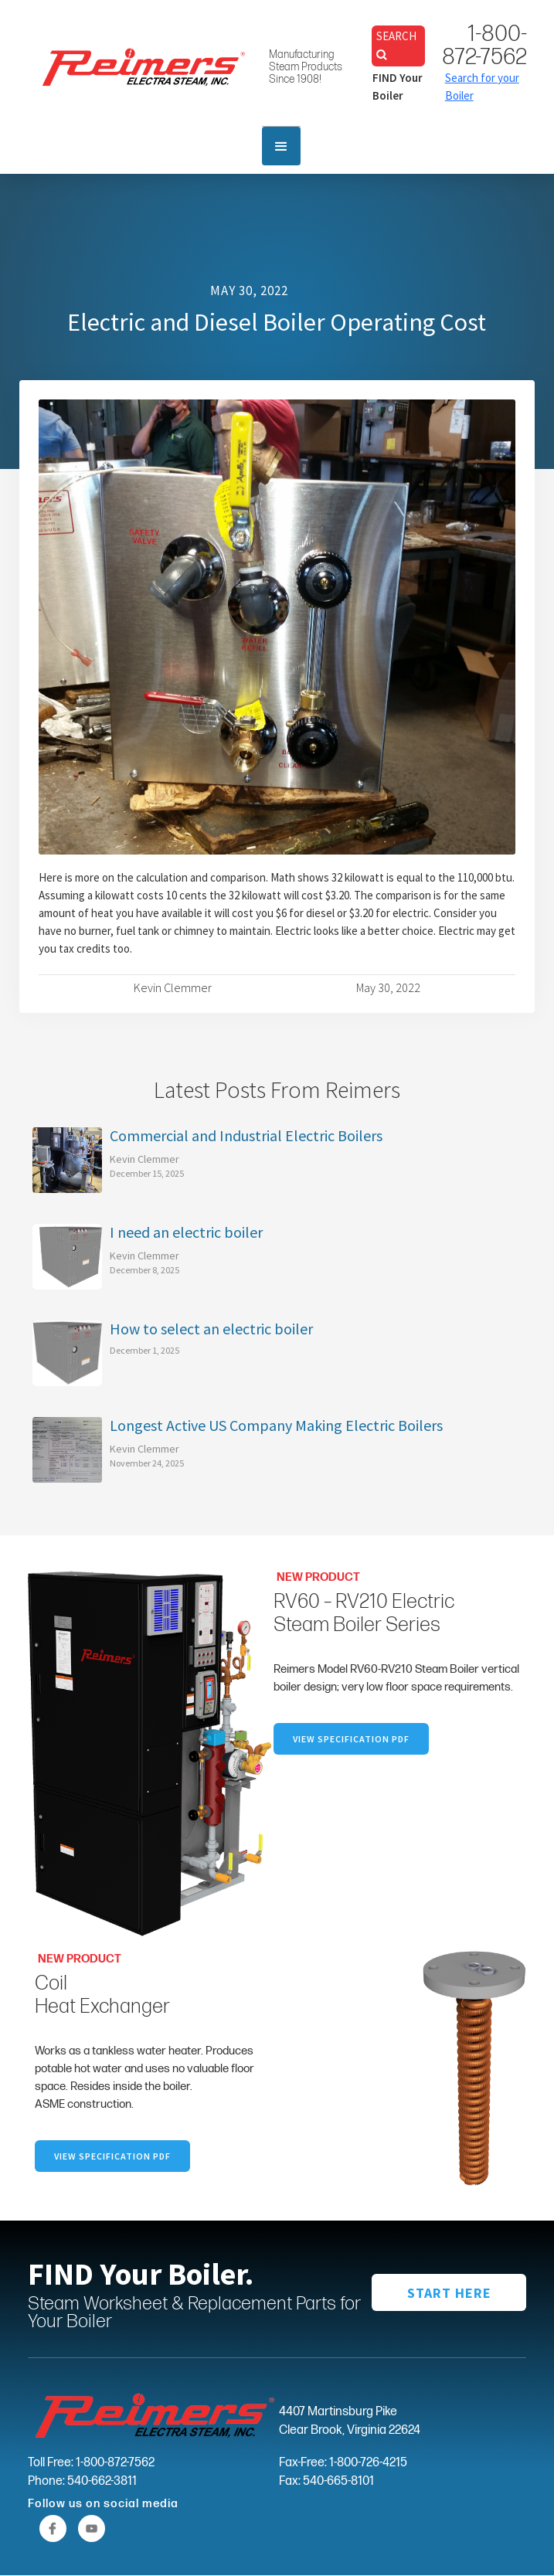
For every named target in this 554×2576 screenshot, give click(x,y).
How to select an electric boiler (211, 1328)
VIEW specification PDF (112, 2156)
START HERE (449, 2293)
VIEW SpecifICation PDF (351, 1739)
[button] (281, 146)
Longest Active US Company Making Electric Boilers (276, 1425)
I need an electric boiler (186, 1232)
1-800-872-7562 (484, 45)
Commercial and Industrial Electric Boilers (246, 1135)
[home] (140, 63)
